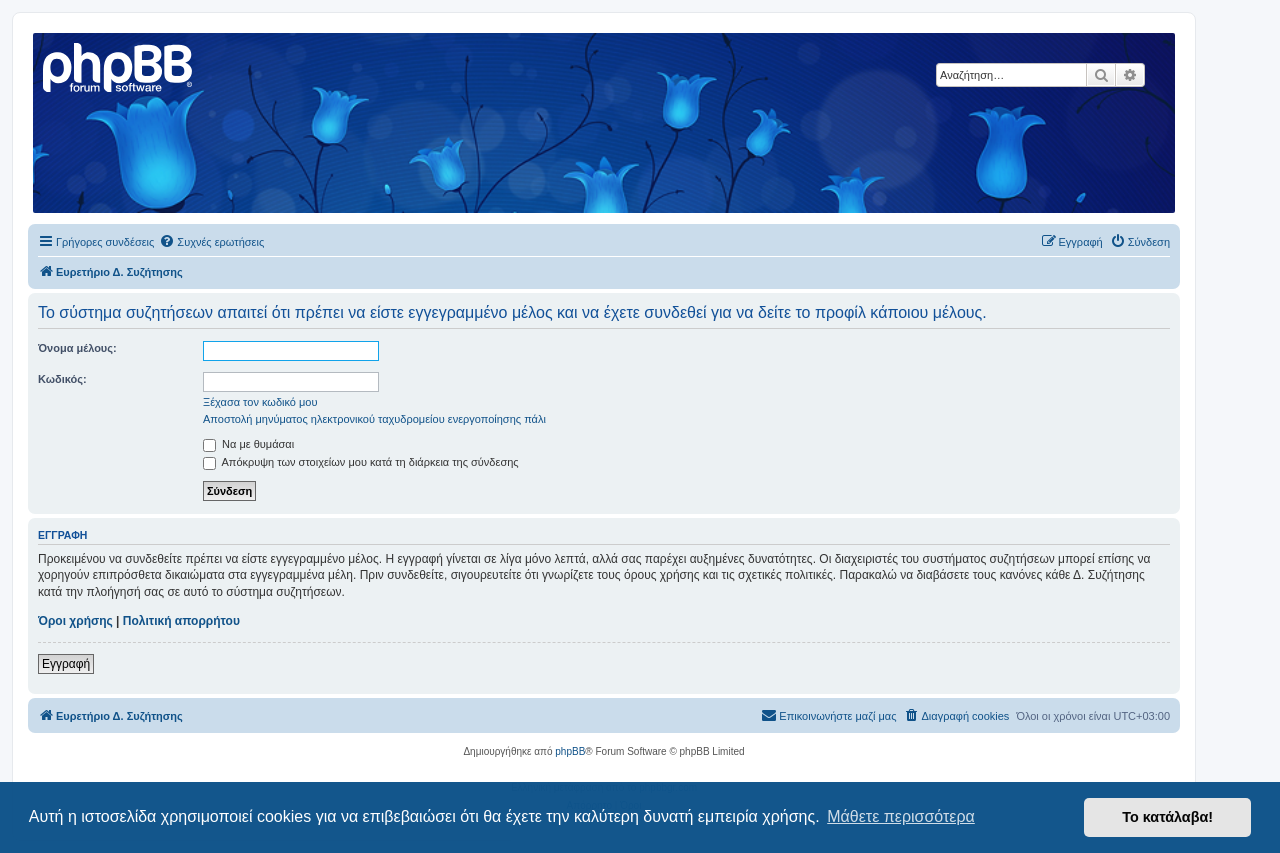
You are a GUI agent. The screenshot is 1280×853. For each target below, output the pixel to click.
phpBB (570, 751)
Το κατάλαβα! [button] (1167, 817)
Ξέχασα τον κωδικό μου (260, 402)
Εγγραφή (66, 664)
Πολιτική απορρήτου (181, 621)
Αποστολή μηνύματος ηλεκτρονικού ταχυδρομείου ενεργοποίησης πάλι (374, 419)
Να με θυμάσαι (248, 444)
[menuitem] (211, 242)
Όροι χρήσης (75, 621)
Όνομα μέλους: (77, 348)
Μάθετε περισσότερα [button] (901, 816)
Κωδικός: (62, 379)
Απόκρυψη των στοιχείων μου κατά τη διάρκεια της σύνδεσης (361, 462)
